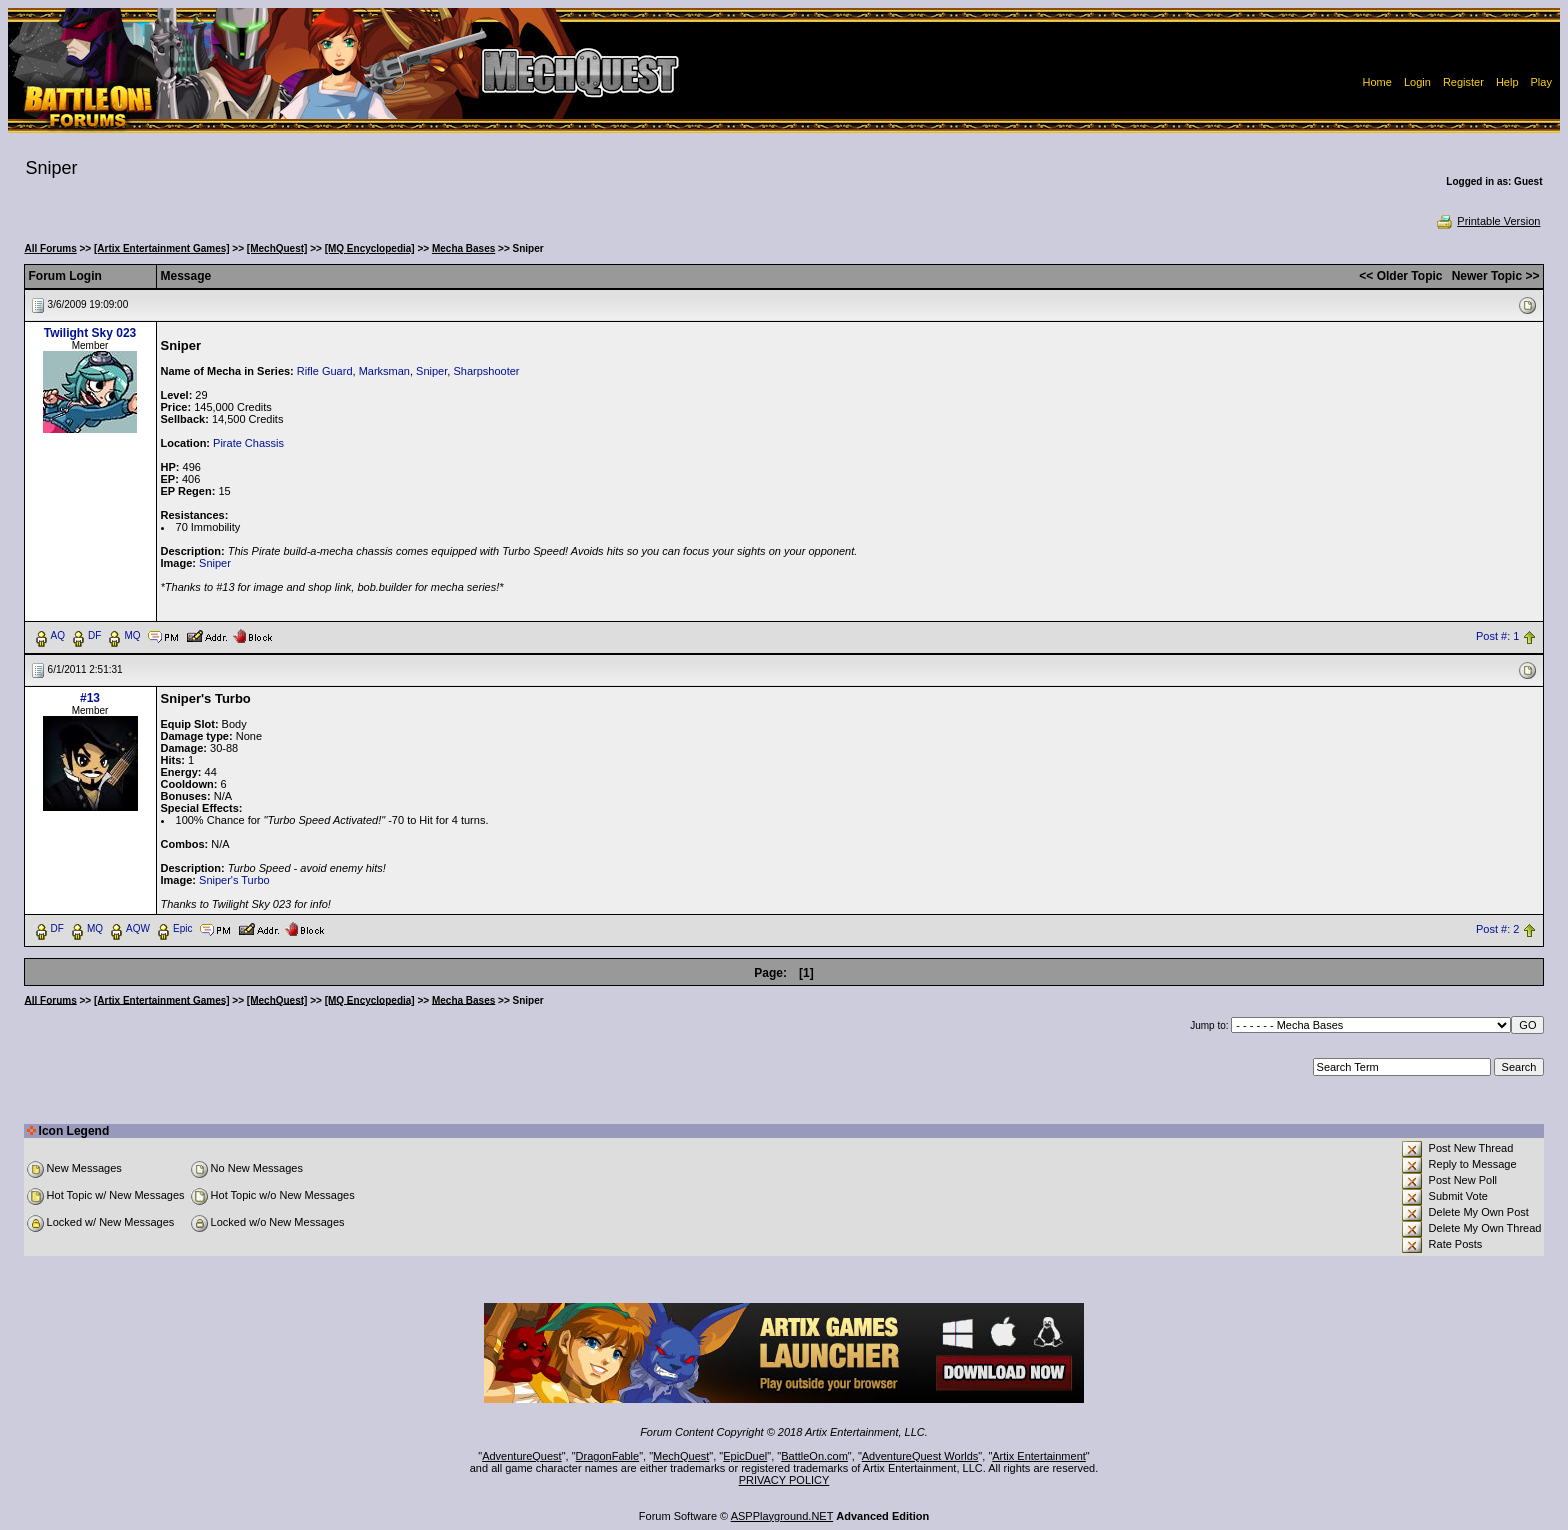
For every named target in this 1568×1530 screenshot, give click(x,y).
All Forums (51, 248)
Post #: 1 (1497, 636)
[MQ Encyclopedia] (370, 248)
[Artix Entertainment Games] (162, 248)
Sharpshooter (486, 371)
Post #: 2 (1497, 929)
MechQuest (681, 1456)
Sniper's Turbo (234, 880)
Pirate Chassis (248, 443)
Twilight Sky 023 (90, 333)
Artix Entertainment (1039, 1456)
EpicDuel (745, 1456)
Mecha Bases (463, 248)
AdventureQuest (522, 1456)
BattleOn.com (814, 1456)
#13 (90, 698)
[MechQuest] (277, 248)
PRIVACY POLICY (784, 1480)
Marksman (384, 371)
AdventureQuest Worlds (920, 1456)
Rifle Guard (325, 371)
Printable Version (1487, 221)
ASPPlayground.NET (782, 1516)
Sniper (431, 371)
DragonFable (608, 1456)
